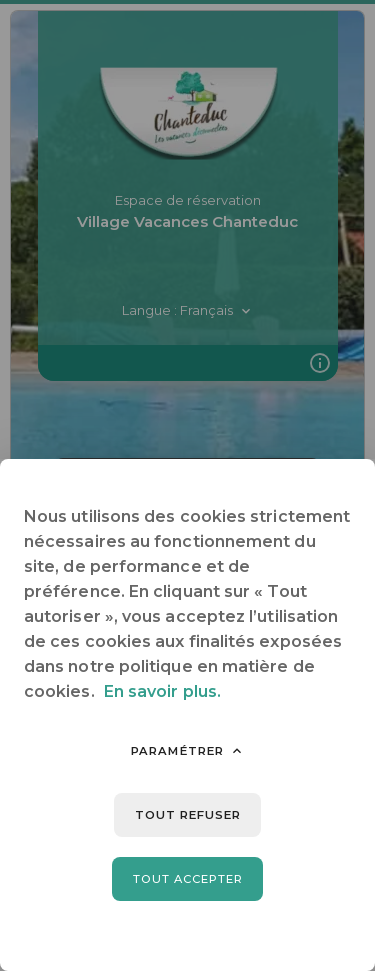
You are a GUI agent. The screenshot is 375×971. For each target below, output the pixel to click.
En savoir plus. (162, 691)
